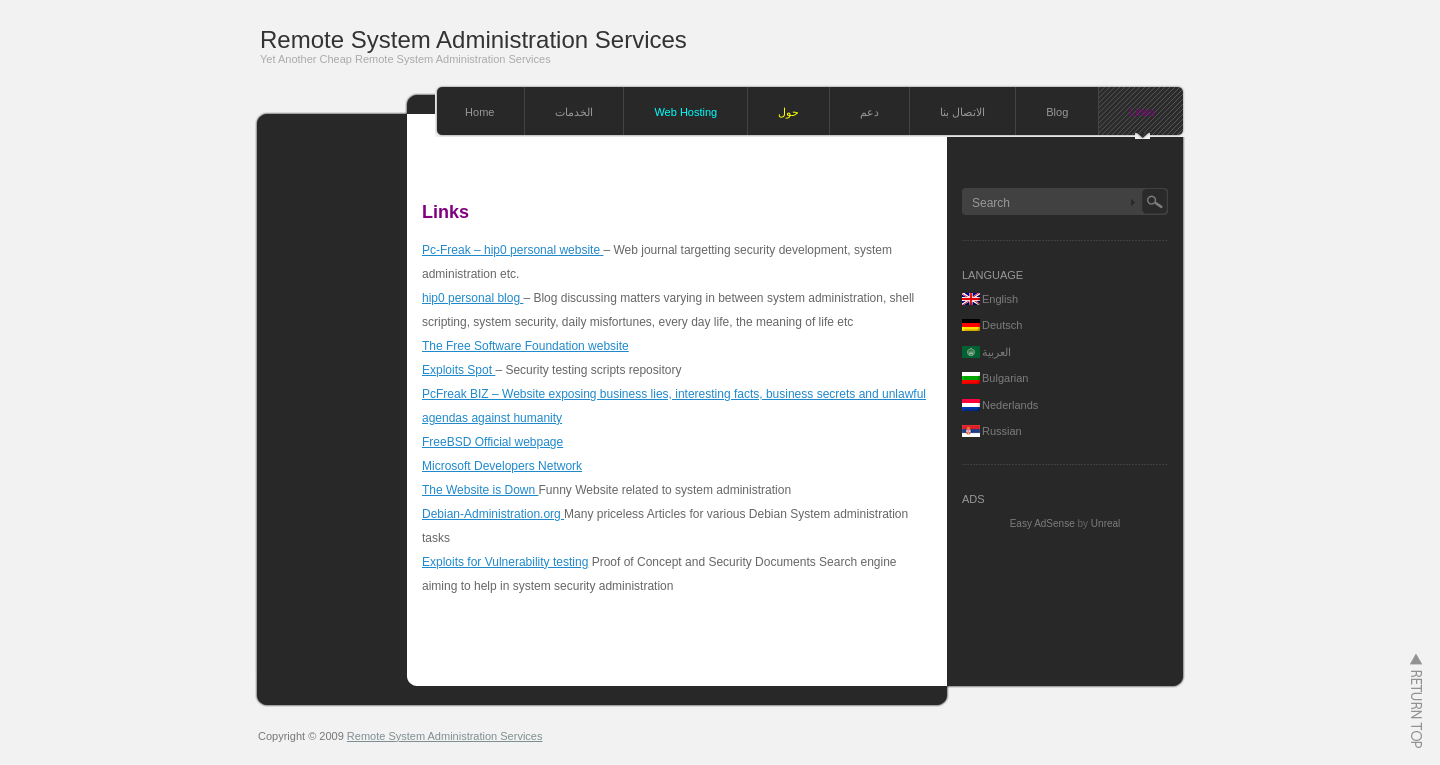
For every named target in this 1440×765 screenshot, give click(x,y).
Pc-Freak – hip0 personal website (512, 250)
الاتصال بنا (962, 112)
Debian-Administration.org (493, 514)
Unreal (1105, 523)
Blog (1057, 112)
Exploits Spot (458, 370)
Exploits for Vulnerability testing (505, 562)
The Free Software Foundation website (525, 346)
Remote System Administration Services (473, 39)
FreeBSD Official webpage (492, 442)
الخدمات (574, 112)
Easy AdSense (1042, 523)
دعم (869, 112)
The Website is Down (480, 490)
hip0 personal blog (472, 298)
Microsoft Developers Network (502, 466)
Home (479, 112)
